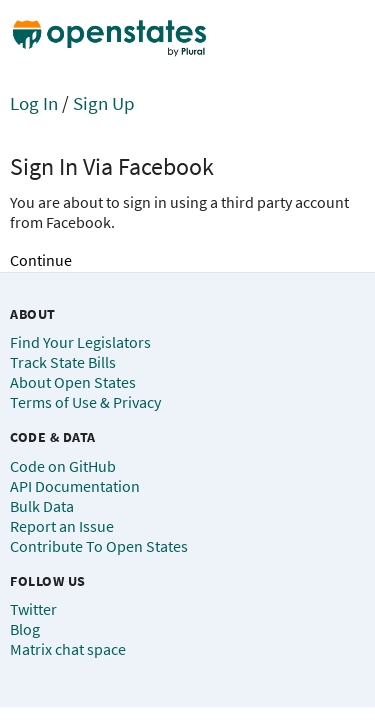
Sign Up (104, 103)
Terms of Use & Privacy (85, 402)
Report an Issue (62, 526)
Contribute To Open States (99, 546)
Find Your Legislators (80, 342)
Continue (41, 260)
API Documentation (75, 486)
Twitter (33, 609)
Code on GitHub (63, 466)
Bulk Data (42, 506)
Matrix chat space (68, 649)
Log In (34, 103)
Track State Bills (63, 362)
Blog (25, 629)
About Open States (73, 382)
